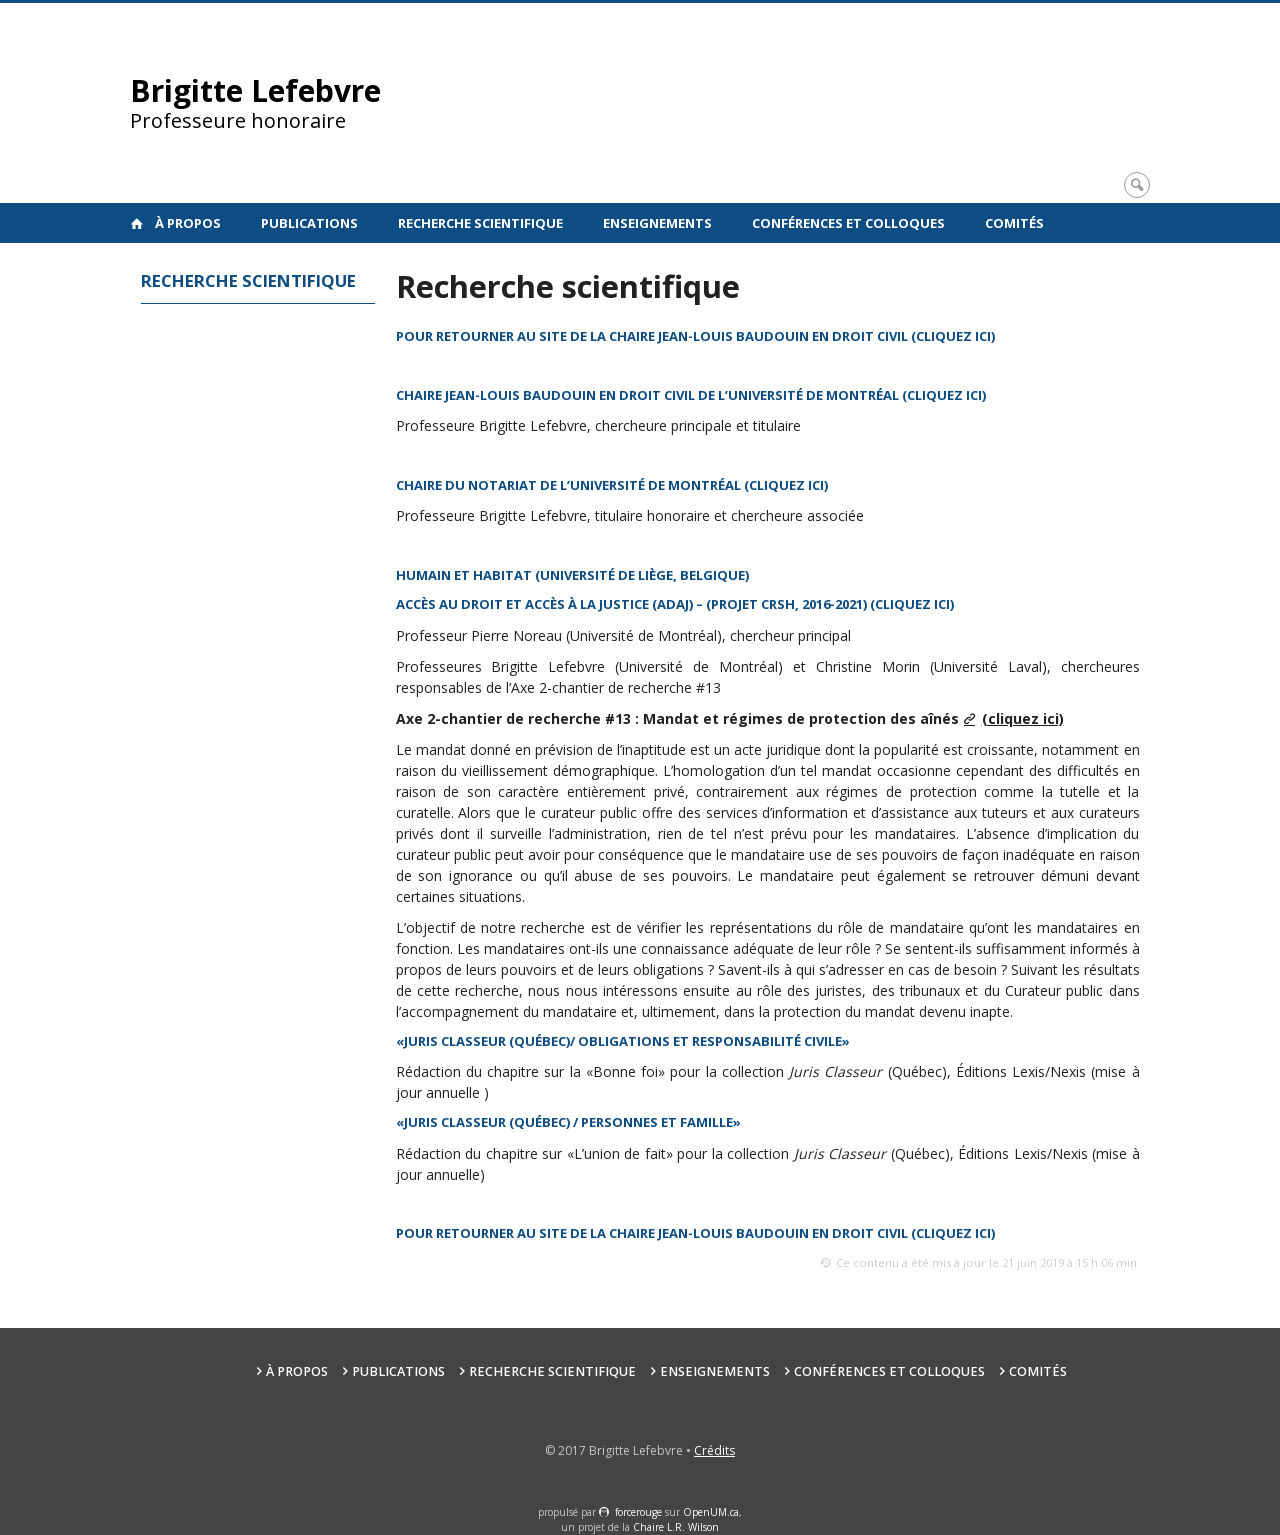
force (638, 1512)
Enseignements (657, 223)
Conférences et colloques (848, 223)
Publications (309, 223)
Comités (1014, 223)
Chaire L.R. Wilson (676, 1527)
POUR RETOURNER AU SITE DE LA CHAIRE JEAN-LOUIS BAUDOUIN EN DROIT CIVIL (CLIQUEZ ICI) (695, 336)
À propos (188, 223)
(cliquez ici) (912, 604)
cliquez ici (944, 395)
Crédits (714, 1450)
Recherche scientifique (480, 223)
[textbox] (768, 337)
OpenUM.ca (711, 1512)
